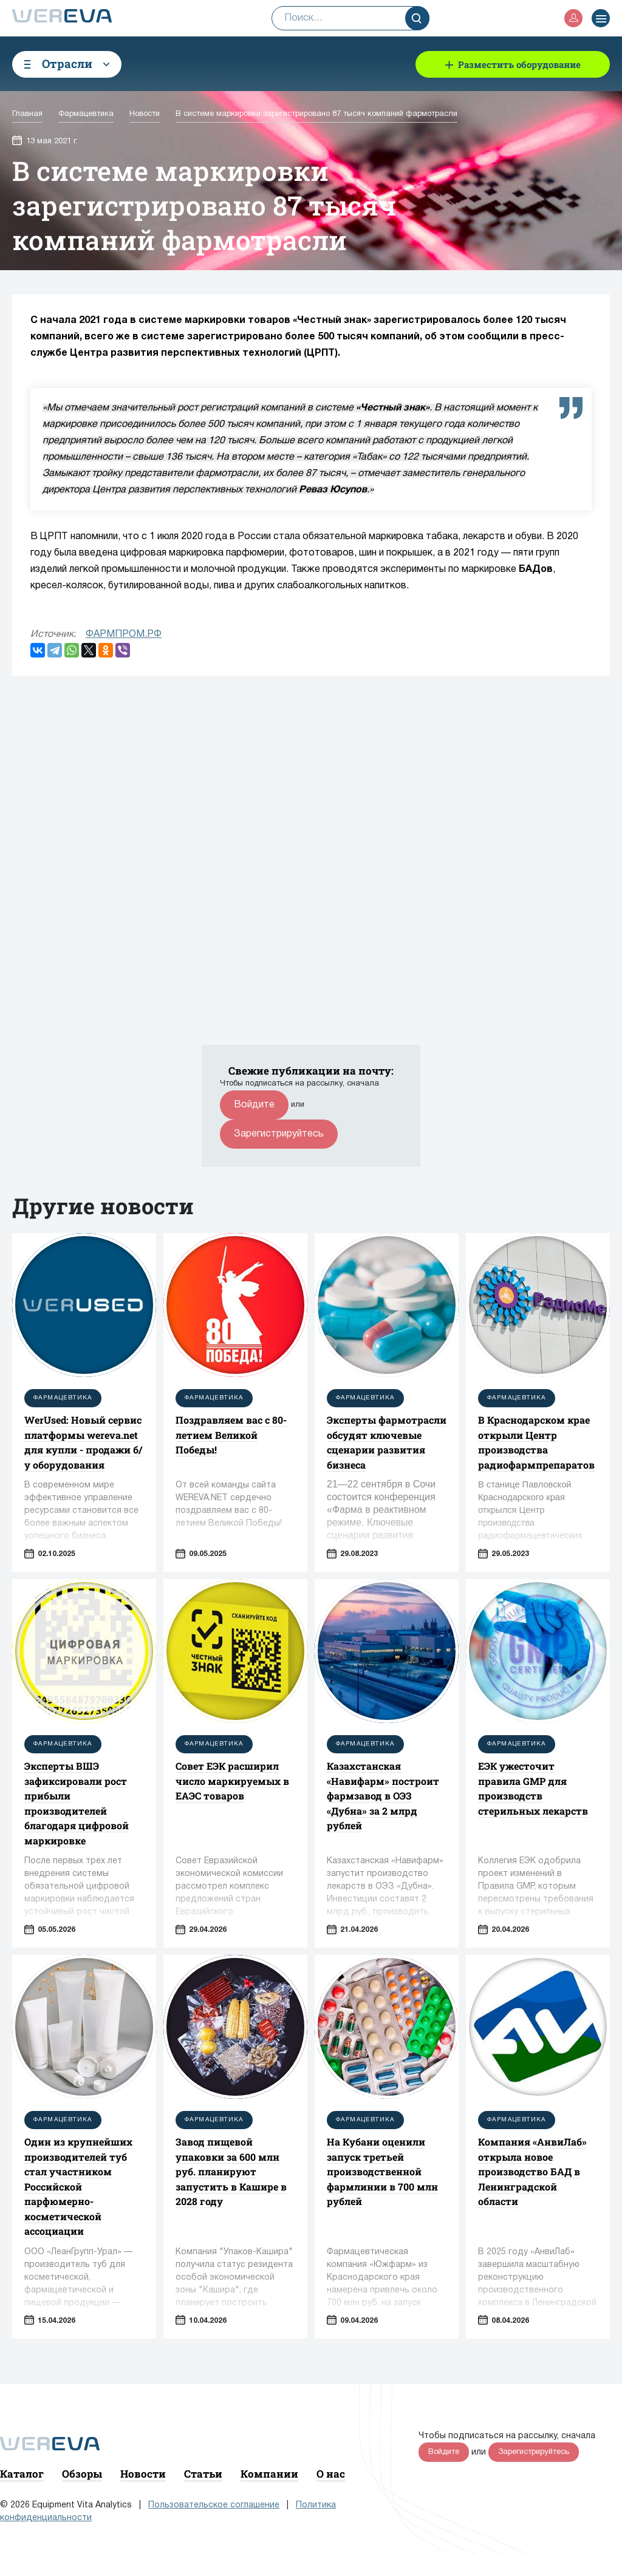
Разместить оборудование (519, 64)
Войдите (254, 1105)
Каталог (22, 2474)
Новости (143, 2474)
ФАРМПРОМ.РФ (124, 634)
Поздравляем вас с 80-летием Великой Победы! (231, 1434)
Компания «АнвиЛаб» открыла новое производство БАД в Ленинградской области (532, 2171)
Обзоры (82, 2474)
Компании (269, 2474)
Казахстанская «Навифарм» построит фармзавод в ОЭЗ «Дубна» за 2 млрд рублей (383, 1795)
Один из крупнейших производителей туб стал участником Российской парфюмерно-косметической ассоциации (78, 2186)
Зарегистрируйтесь (279, 1134)
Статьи (203, 2474)
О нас (330, 2474)
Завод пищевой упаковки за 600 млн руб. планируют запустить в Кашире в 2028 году (231, 2171)
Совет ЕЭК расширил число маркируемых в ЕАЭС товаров (232, 1780)
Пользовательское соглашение (213, 2505)
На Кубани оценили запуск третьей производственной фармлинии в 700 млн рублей (382, 2171)
